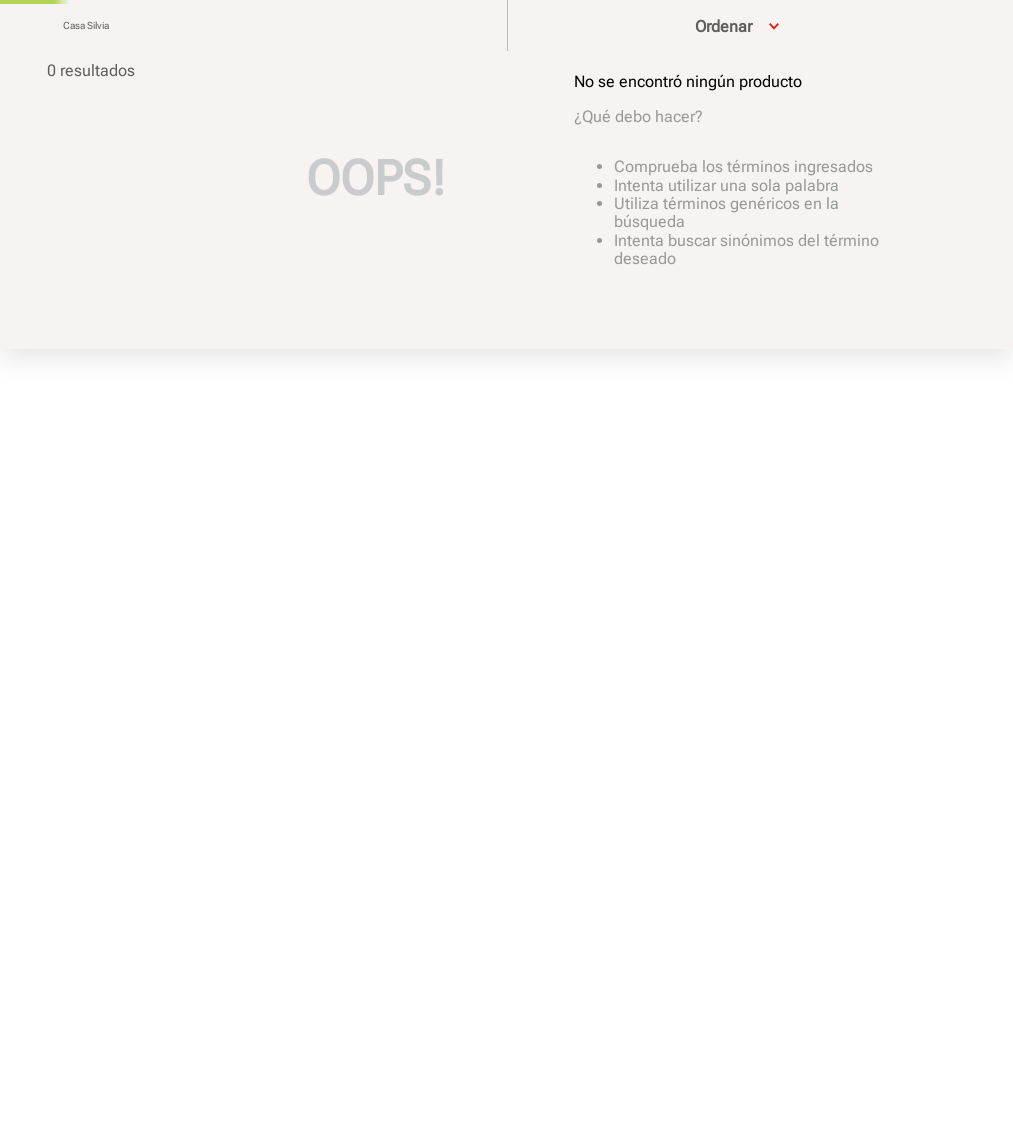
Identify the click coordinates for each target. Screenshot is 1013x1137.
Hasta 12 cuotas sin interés (502, 14)
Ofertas (957, 44)
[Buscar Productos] (39, 53)
